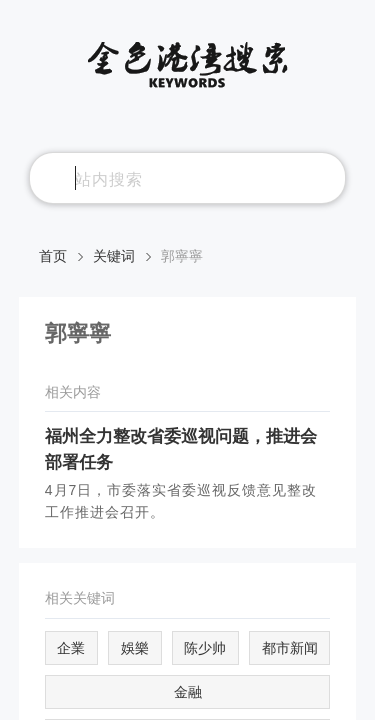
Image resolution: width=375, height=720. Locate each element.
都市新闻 (290, 648)
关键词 (114, 256)
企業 (71, 648)
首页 (53, 256)
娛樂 (135, 648)
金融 (188, 692)
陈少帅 (205, 648)
